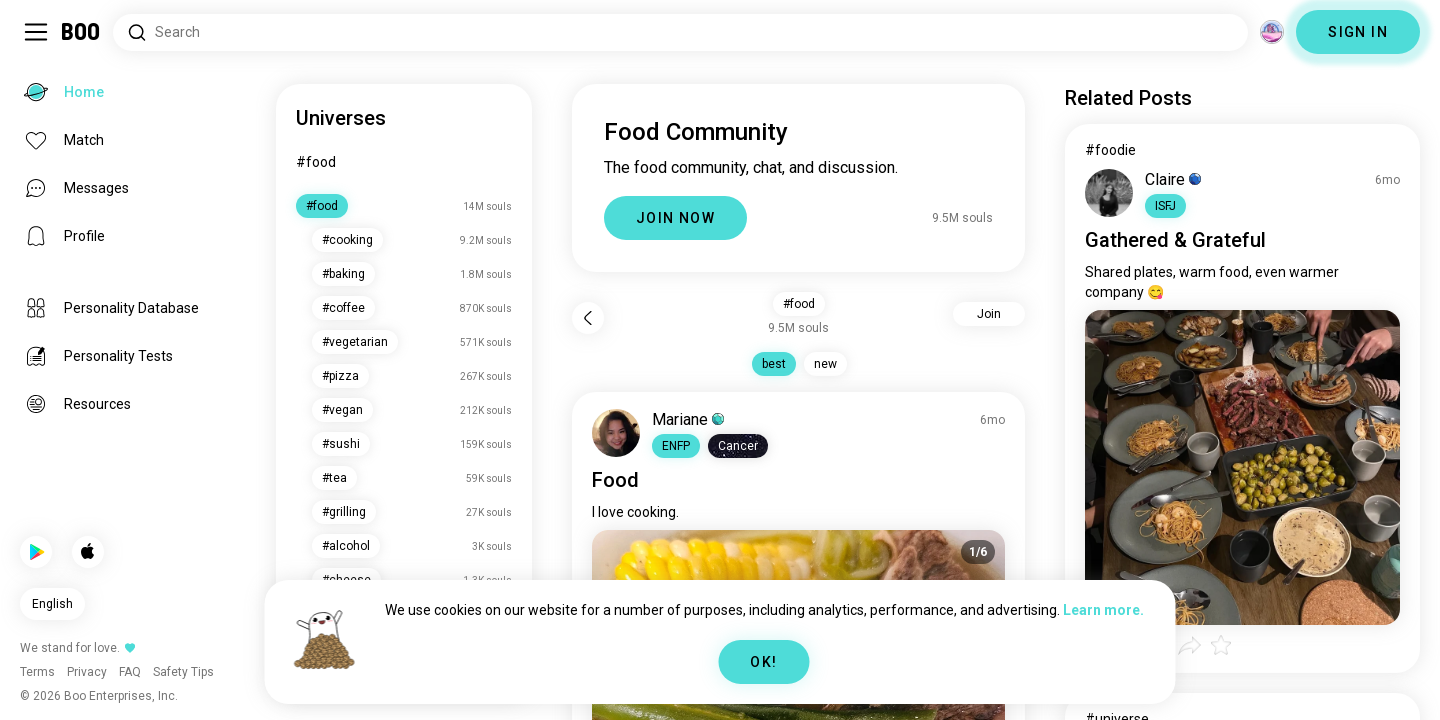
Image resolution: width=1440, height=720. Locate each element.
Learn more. (1103, 610)
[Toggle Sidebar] (36, 32)
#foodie (1110, 150)
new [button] (825, 364)
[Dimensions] (1272, 32)
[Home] (81, 32)
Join (989, 314)
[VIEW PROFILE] (616, 433)
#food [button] (799, 304)
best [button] (774, 364)
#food (316, 162)
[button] (676, 446)
